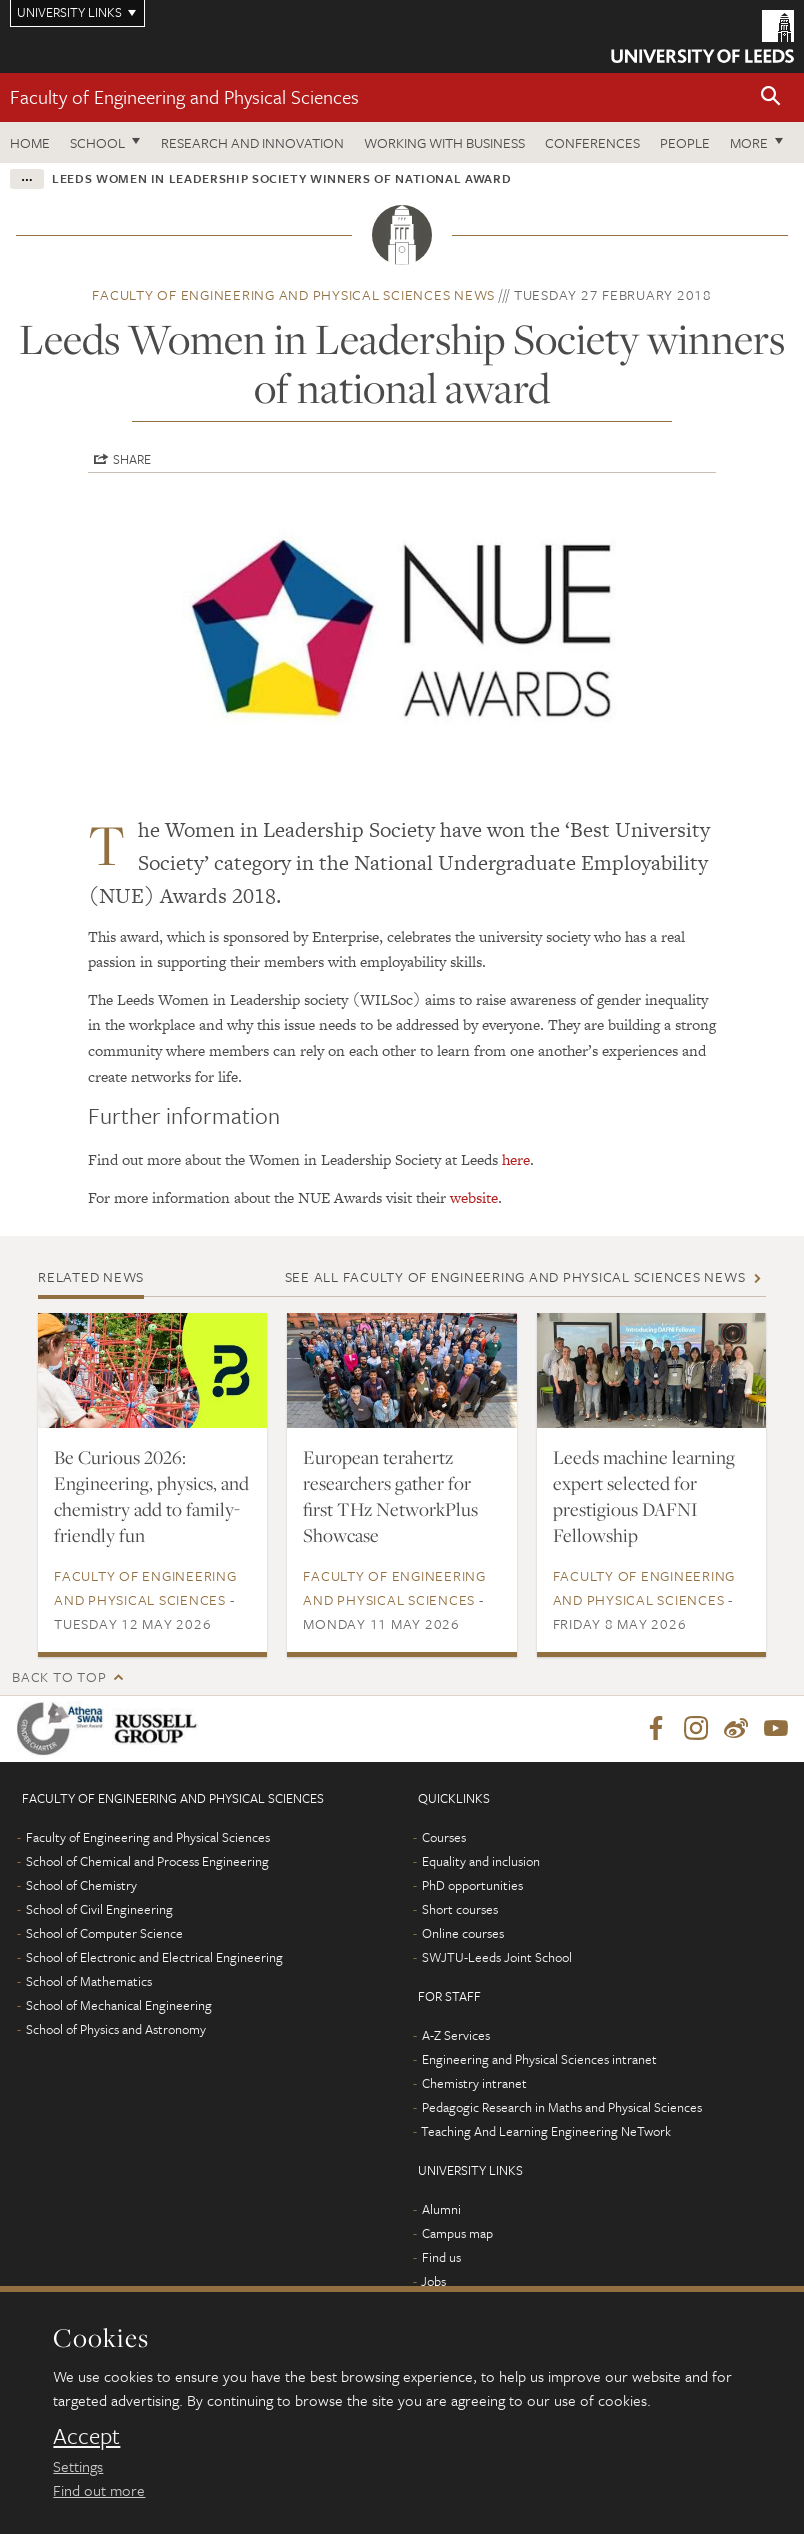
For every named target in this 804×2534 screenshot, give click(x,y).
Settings (78, 2466)
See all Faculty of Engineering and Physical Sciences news (515, 1276)
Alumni (441, 2209)
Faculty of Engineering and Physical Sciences (184, 96)
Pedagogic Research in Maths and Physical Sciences (562, 2107)
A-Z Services (456, 2035)
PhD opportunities (472, 1885)
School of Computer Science (104, 1933)
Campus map (457, 2233)
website (474, 1197)
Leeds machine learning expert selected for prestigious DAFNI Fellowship (644, 1496)
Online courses (463, 1933)
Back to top (59, 1676)
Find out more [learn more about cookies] (99, 2490)
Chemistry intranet (474, 2083)
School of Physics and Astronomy (116, 2029)
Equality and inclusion (481, 1861)
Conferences (592, 142)
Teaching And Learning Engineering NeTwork (546, 2131)
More (749, 142)
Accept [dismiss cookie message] (86, 2436)
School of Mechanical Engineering (119, 2005)
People (685, 142)
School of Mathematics (89, 1981)
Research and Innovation (252, 142)
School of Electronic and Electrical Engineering (154, 1957)
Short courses (460, 1909)
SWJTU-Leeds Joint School (497, 1957)
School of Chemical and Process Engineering (147, 1861)
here (516, 1159)
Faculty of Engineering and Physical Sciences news (293, 294)
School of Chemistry (81, 1885)
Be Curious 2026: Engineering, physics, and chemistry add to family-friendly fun (151, 1496)
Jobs (433, 2281)
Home (30, 142)
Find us (441, 2257)
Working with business (444, 142)
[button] (771, 97)
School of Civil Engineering (99, 1909)
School (97, 142)
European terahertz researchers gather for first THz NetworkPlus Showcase (390, 1496)
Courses (444, 1837)
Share (132, 459)
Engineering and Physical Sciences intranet (539, 2059)
